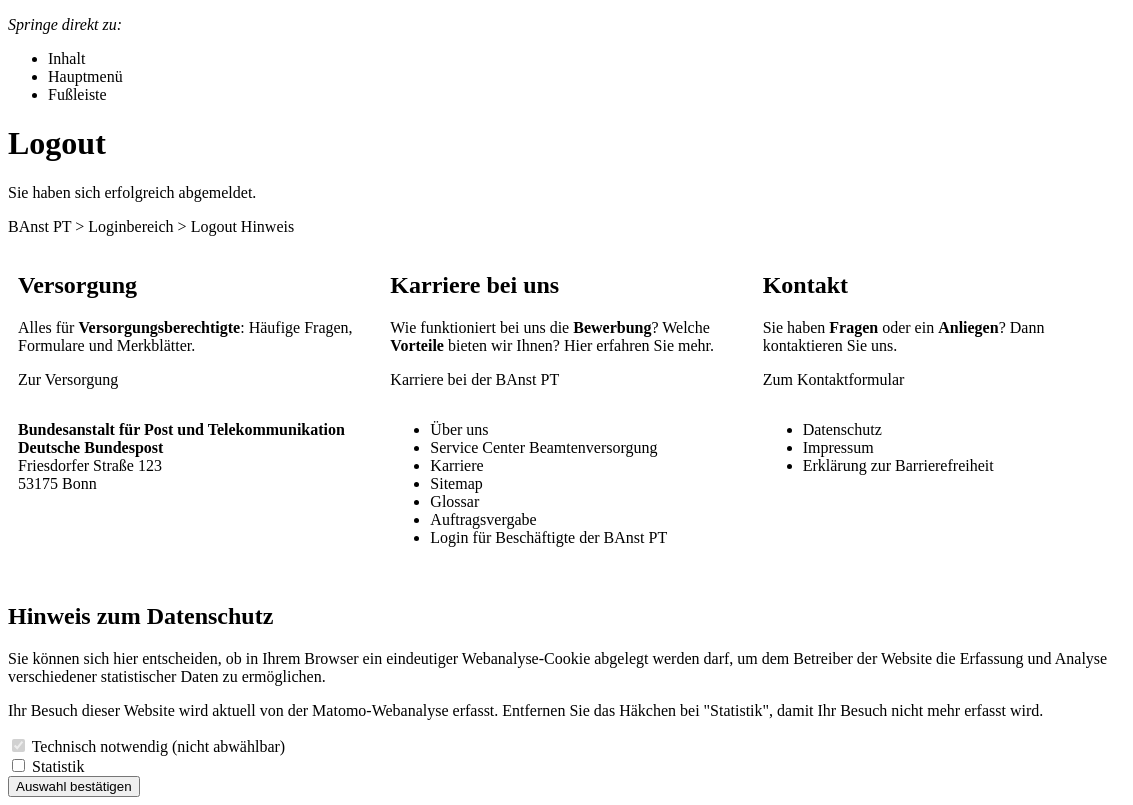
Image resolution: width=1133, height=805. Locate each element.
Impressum (838, 447)
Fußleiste (77, 94)
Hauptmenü (85, 76)
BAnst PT (39, 226)
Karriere (456, 465)
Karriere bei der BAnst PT (474, 379)
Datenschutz (842, 429)
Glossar (454, 501)
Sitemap (456, 483)
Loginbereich (130, 226)
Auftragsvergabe (483, 519)
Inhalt (66, 58)
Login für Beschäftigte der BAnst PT (548, 537)
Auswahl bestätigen (74, 786)
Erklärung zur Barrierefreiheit (898, 465)
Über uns (459, 429)
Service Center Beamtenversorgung (543, 447)
